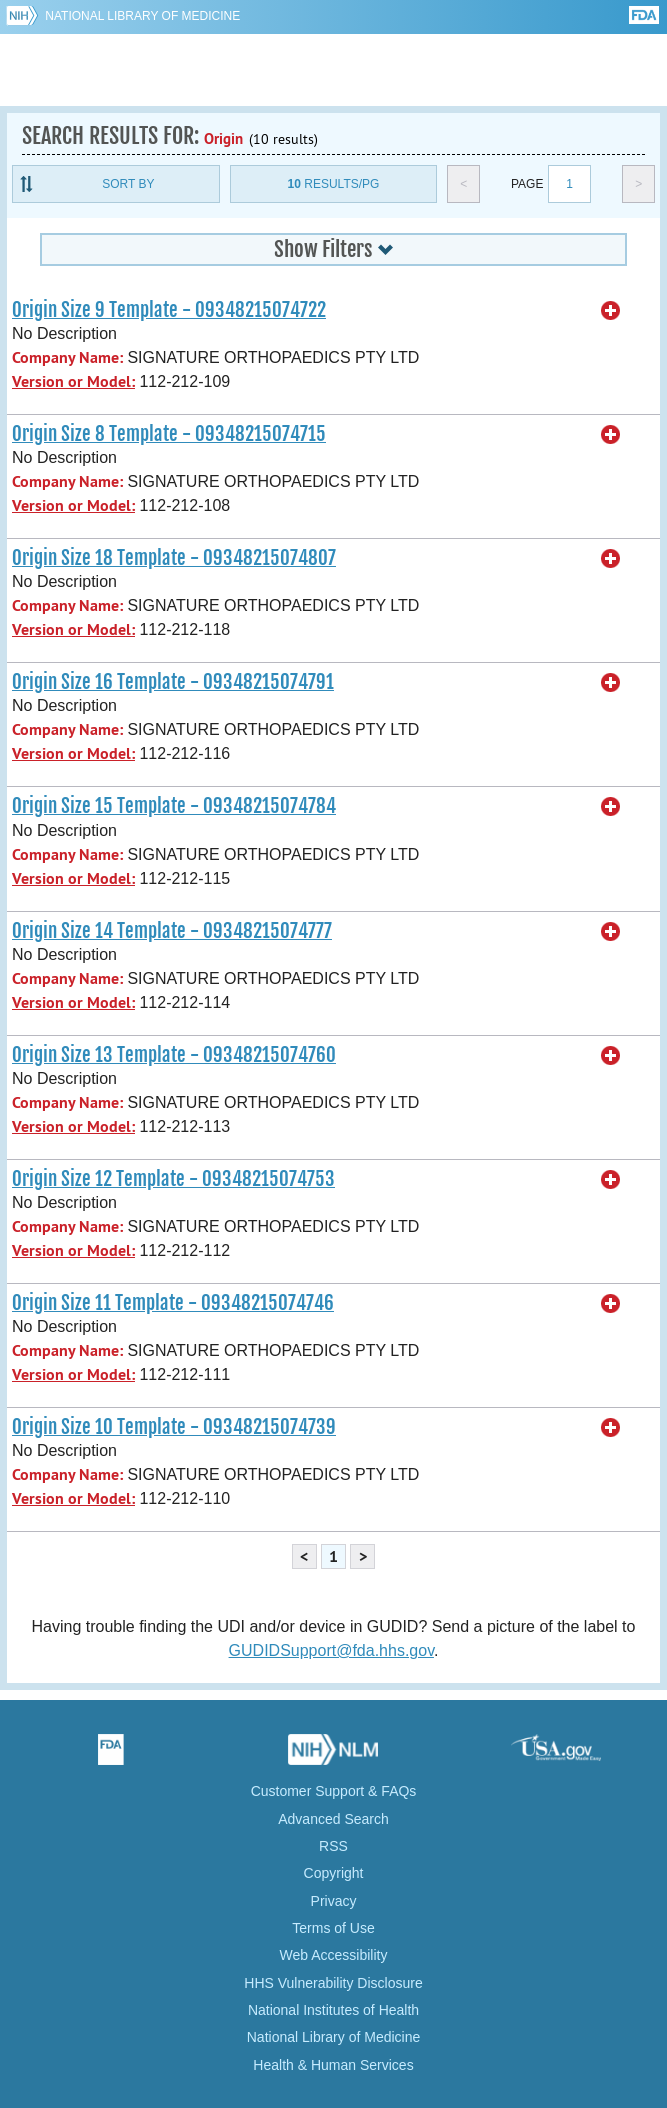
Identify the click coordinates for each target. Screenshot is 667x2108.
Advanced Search (333, 1819)
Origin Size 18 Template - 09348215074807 (174, 558)
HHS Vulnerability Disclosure (333, 1983)
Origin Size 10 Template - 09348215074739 (174, 1427)
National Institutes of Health (333, 2010)
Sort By (128, 184)
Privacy (334, 1901)
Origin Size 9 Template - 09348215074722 (169, 310)
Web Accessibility (334, 1955)
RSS (333, 1846)
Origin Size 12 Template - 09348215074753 (173, 1179)
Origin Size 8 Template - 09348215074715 (169, 434)
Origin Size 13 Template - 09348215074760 (174, 1055)
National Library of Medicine (142, 16)
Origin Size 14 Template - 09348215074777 (172, 931)
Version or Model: (73, 381)
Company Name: (67, 357)
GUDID (333, 70)
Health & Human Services (333, 2065)
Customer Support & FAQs (334, 1791)
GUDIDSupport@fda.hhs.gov (331, 1650)
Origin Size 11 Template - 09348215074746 (173, 1303)
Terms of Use (333, 1928)
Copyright (334, 1873)
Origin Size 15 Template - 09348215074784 (174, 806)
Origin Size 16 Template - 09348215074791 (173, 682)
